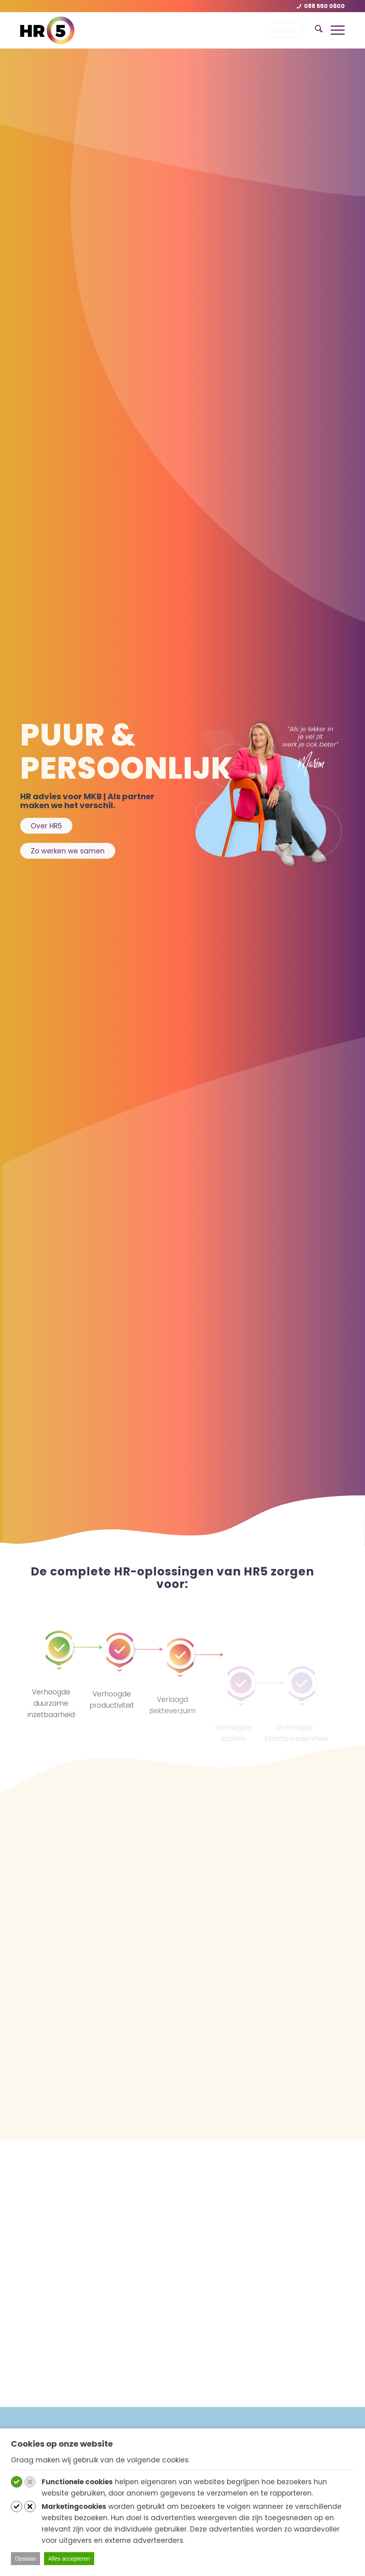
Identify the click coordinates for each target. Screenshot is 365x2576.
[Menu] (334, 30)
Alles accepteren (69, 2558)
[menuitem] (315, 30)
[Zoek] (315, 30)
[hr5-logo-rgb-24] (47, 30)
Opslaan (25, 2558)
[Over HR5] (46, 826)
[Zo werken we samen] (67, 851)
